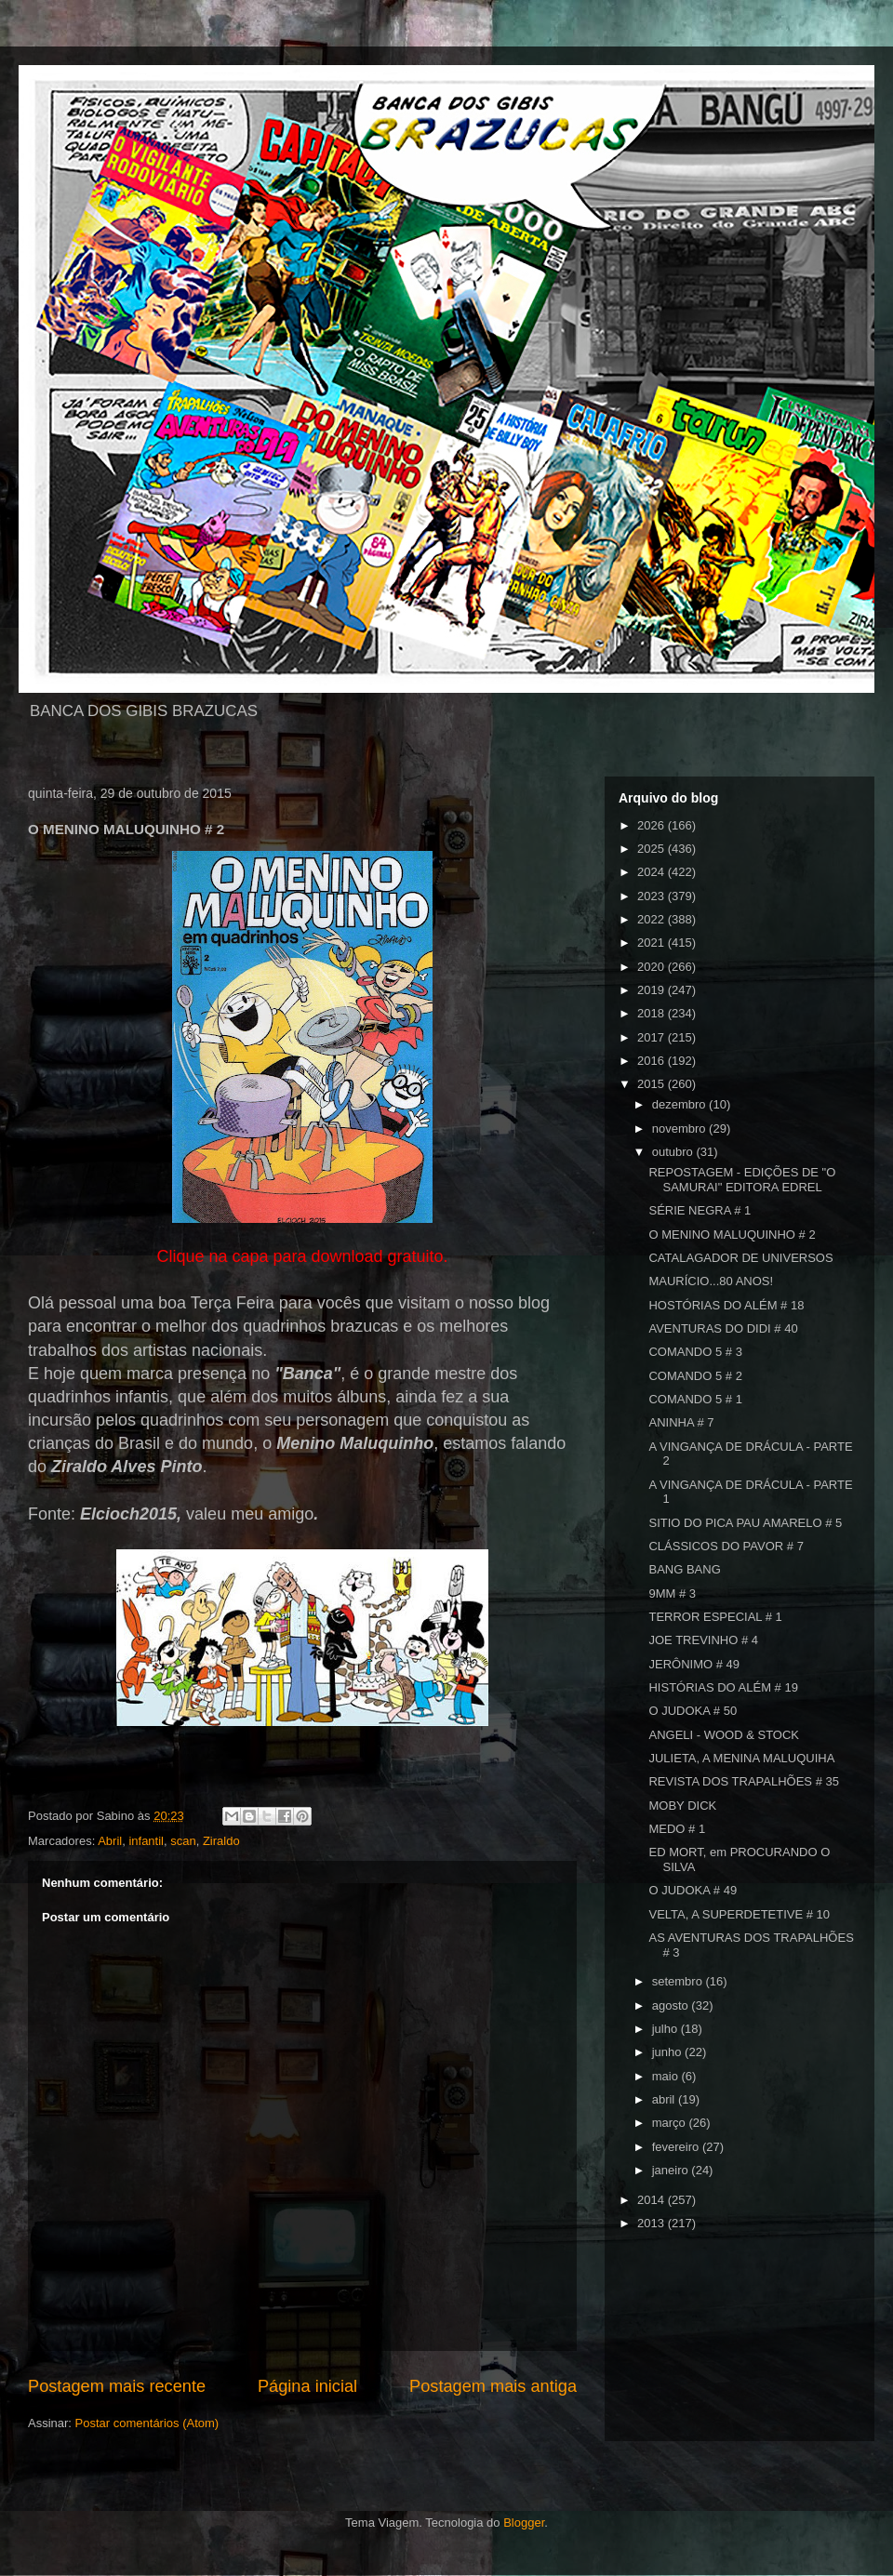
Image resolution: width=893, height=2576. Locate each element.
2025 (652, 849)
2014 (652, 2200)
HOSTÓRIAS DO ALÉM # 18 (726, 1305)
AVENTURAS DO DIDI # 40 (722, 1328)
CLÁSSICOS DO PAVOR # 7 (725, 1546)
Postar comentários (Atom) (147, 2423)
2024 (652, 872)
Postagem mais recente (117, 2386)
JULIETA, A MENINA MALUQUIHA (741, 1758)
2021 (652, 942)
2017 (652, 1037)
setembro (679, 1981)
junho (668, 2052)
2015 (652, 1084)
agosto (672, 2005)
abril (665, 2099)
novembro (680, 1128)
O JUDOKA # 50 (692, 1711)
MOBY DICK (682, 1805)
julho (666, 2029)
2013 (652, 2223)
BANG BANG (684, 1569)
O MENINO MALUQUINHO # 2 (731, 1235)
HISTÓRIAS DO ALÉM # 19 (722, 1687)
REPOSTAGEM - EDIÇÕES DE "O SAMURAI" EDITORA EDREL (741, 1179)
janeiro (672, 2170)
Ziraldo (221, 1841)
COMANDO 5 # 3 (694, 1352)
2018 (652, 1013)
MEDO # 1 (676, 1829)
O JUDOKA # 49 (692, 1890)
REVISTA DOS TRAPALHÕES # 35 (743, 1781)
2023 (652, 896)
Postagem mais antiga (493, 2386)
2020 (652, 967)
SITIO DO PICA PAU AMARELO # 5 (745, 1523)
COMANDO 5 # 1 (694, 1399)
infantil (146, 1841)
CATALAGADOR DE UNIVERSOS (740, 1258)
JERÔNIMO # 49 (694, 1664)
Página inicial (307, 2386)
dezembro (680, 1104)
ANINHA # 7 (680, 1422)
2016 (652, 1061)
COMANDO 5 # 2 (694, 1376)
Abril (110, 1841)
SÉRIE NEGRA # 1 (699, 1210)
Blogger (523, 2523)
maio (667, 2076)
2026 (652, 825)
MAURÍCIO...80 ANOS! (710, 1281)
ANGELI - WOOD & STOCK (723, 1735)
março (670, 2123)
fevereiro (677, 2147)
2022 (652, 919)
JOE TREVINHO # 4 (703, 1640)
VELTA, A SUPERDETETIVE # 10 (739, 1914)
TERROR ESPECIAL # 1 (714, 1617)
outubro (674, 1152)
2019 (652, 990)
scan (182, 1841)
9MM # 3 (672, 1593)
